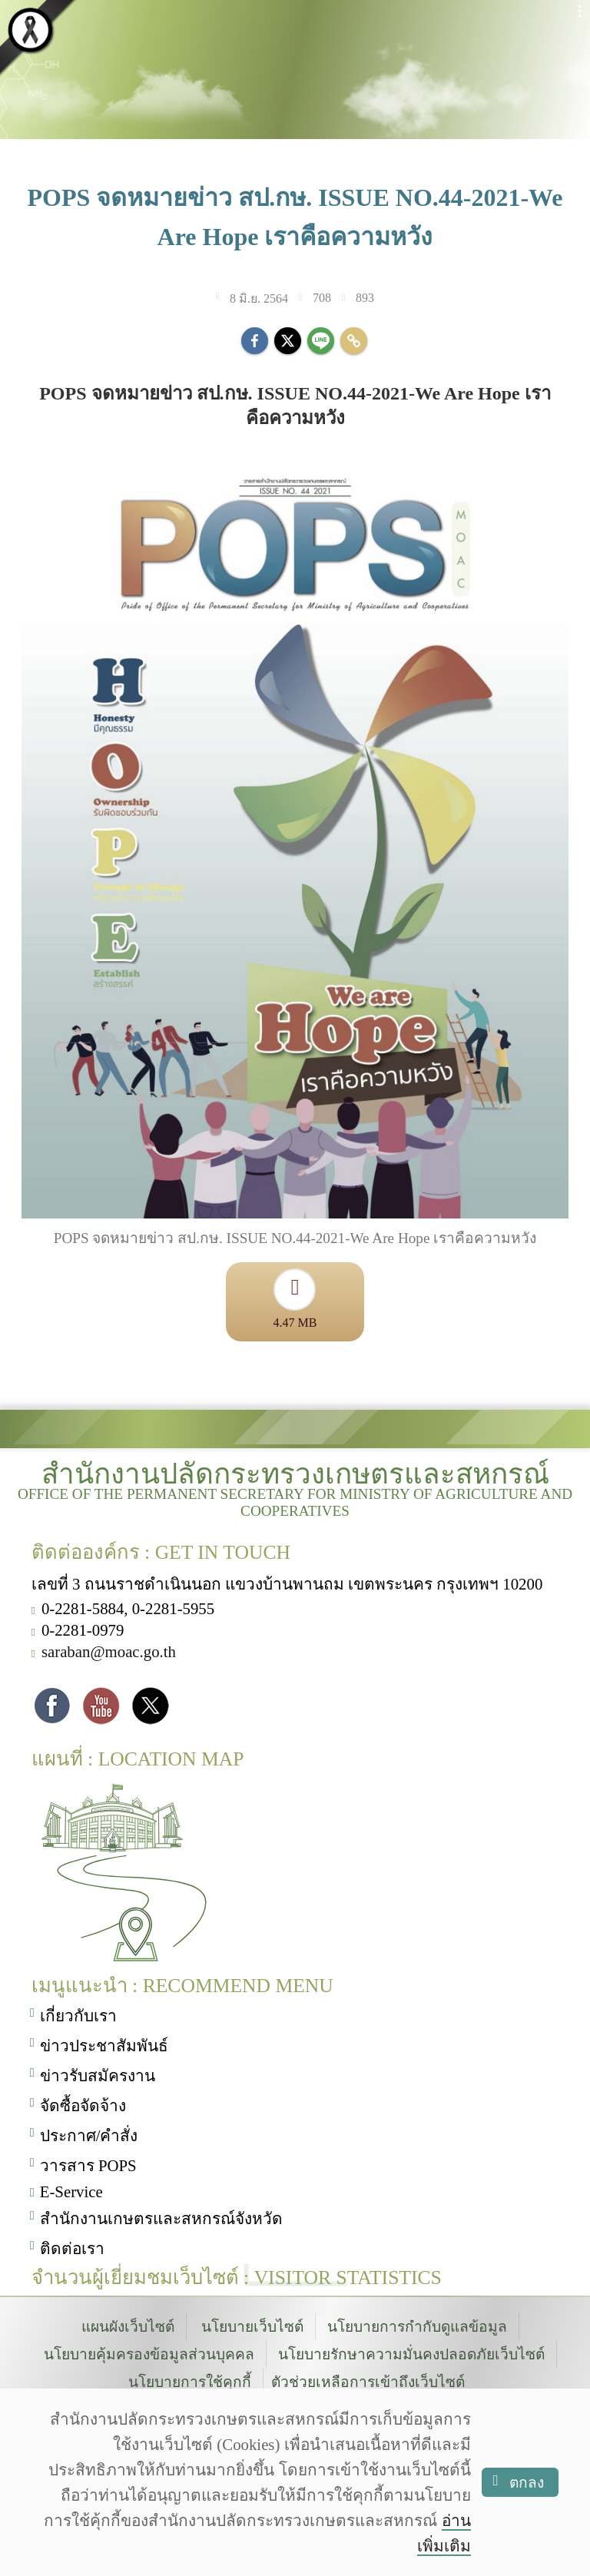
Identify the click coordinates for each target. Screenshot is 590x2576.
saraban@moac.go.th (108, 1653)
